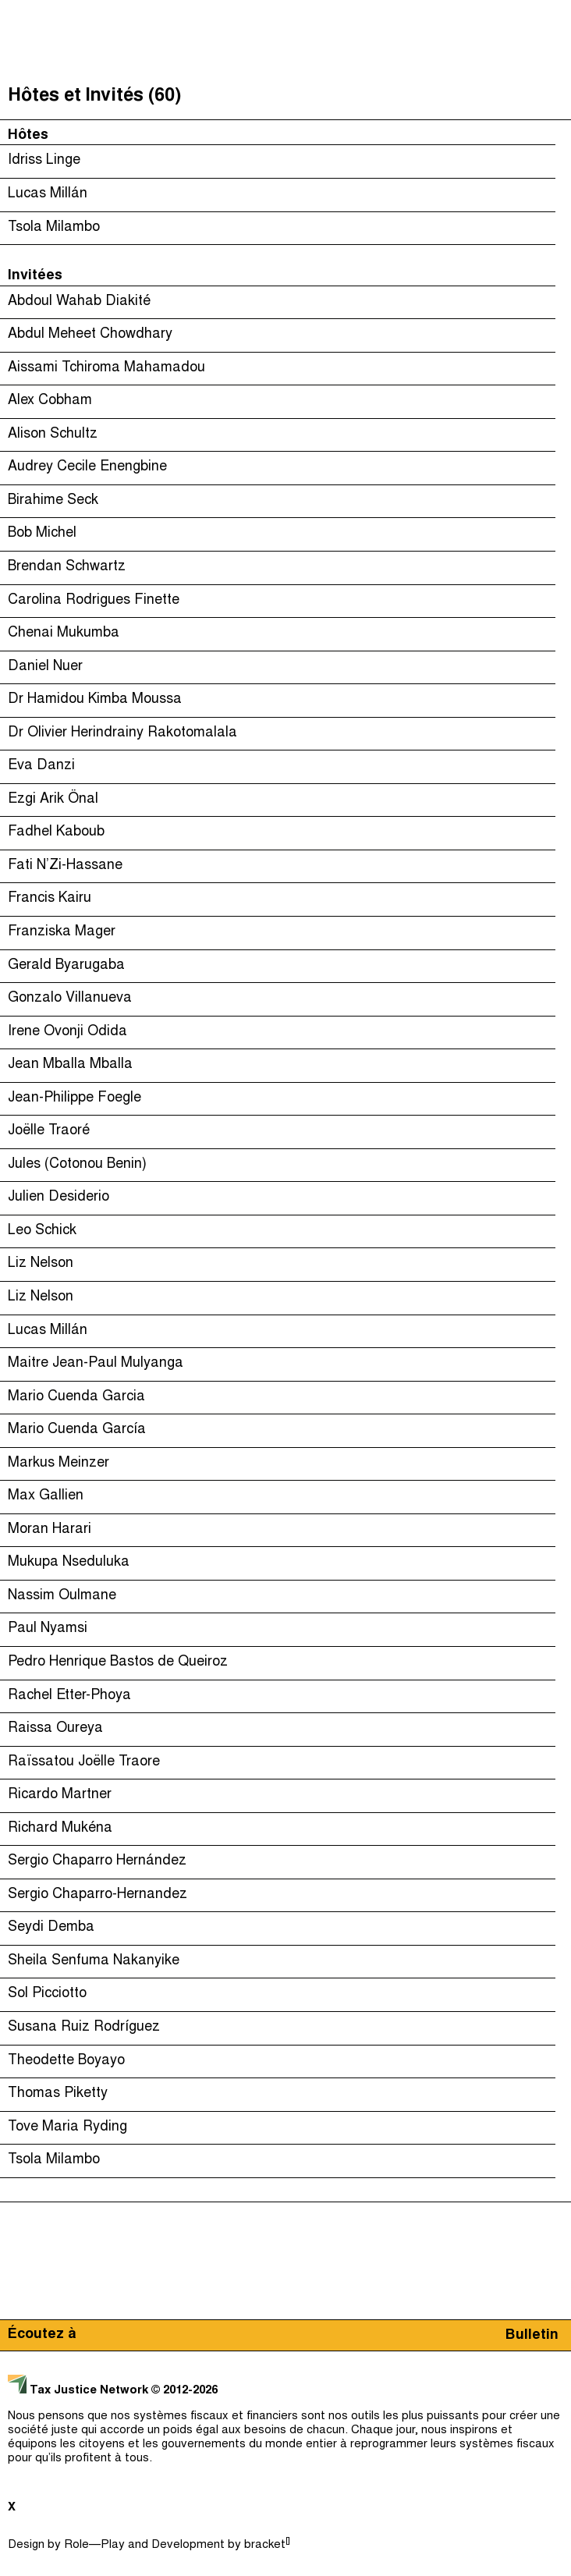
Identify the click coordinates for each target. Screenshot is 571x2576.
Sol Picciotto (47, 1994)
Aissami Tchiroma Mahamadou (106, 368)
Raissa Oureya (55, 1729)
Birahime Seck (53, 501)
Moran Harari (49, 1530)
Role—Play (94, 2545)
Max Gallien (45, 1496)
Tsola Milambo (54, 2160)
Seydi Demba (51, 1928)
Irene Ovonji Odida (67, 1032)
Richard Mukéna (60, 1829)
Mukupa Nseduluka (68, 1563)
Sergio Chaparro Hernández (97, 1861)
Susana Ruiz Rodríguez (84, 2028)
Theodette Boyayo (66, 2061)
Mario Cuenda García (77, 1430)
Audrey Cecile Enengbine (87, 467)
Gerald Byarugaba (66, 966)
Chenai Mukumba (63, 633)
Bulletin (532, 2336)
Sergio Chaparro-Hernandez (97, 1895)
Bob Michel (42, 534)
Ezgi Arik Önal (53, 800)
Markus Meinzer (58, 1464)
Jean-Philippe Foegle (74, 1098)
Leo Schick (42, 1231)
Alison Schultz (53, 435)
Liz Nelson (40, 1264)
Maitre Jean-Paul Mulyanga (95, 1364)
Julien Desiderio (58, 1197)
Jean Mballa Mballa (70, 1065)
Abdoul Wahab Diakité (79, 302)
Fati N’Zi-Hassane (65, 866)
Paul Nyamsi (47, 1629)
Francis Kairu (49, 899)
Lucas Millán (47, 1331)
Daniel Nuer (45, 667)
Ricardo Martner (60, 1795)
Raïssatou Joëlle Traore (84, 1762)
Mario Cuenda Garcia (76, 1397)
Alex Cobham (50, 401)
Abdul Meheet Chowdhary (90, 335)
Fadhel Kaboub (56, 832)
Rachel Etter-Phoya (69, 1696)
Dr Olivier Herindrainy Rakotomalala (122, 733)
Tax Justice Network (79, 2391)
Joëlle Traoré (49, 1131)
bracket (267, 2545)
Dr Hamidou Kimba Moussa (95, 700)
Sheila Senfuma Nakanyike (93, 1961)
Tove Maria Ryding (67, 2127)
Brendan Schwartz (67, 567)
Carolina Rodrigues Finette (93, 601)
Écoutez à (42, 2335)
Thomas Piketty (58, 2094)
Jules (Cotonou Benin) (77, 1165)
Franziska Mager (61, 932)
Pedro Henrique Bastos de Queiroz (118, 1662)
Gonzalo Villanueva (70, 999)
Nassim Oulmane (62, 1596)
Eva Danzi (41, 766)
